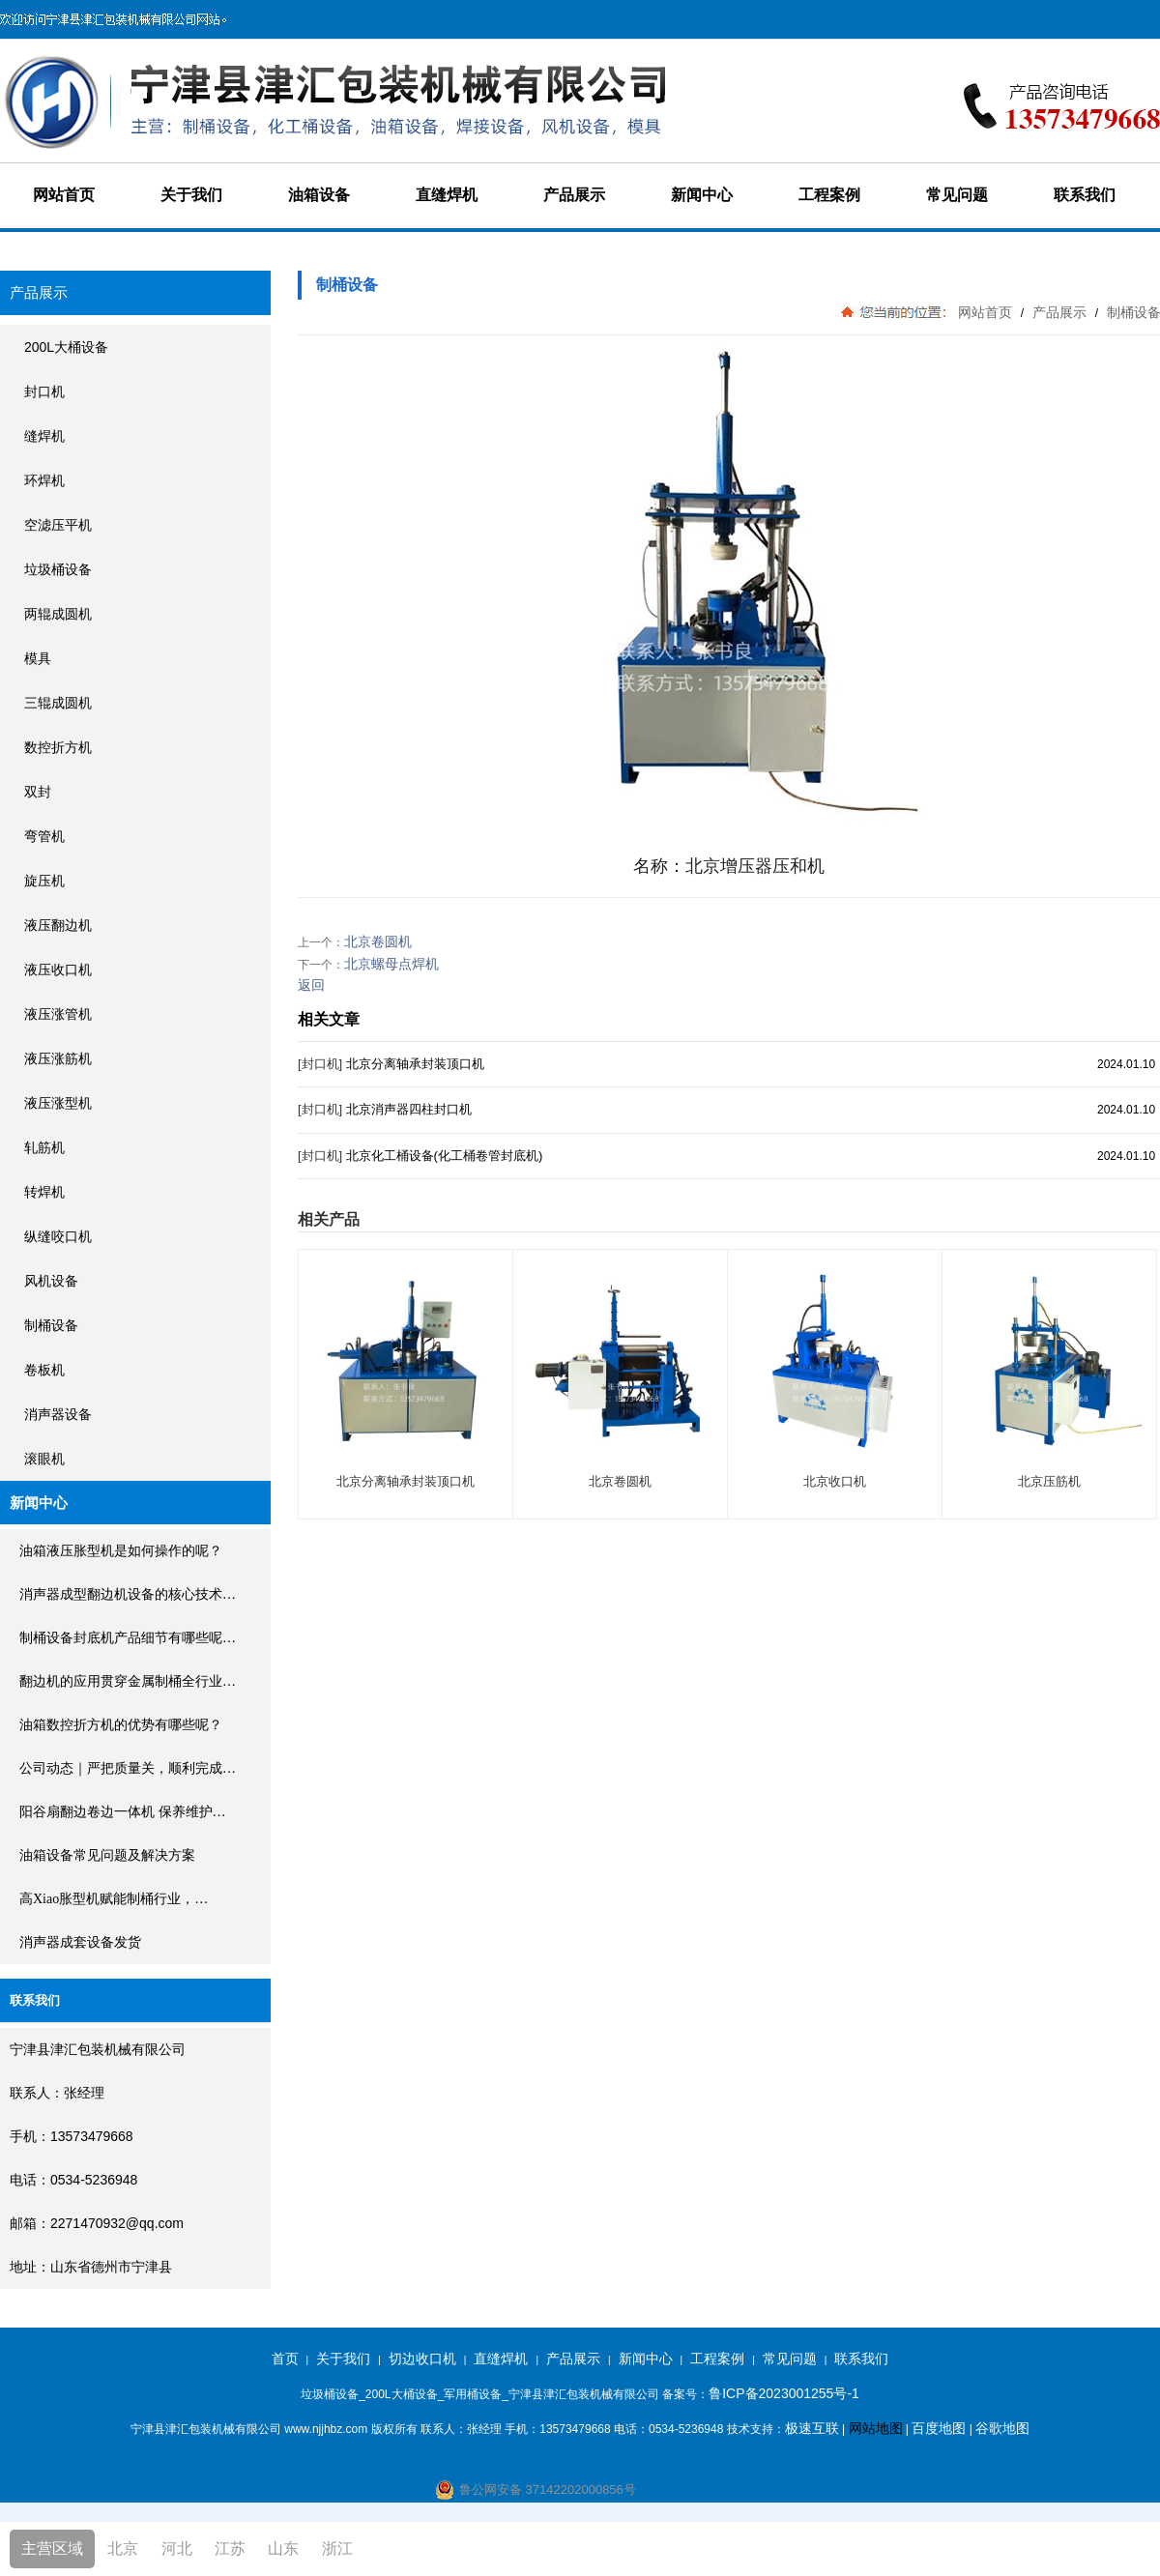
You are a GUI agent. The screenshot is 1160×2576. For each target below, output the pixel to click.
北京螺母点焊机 (391, 963)
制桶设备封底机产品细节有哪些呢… (127, 1638)
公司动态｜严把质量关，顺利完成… (127, 1768)
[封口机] (320, 1063)
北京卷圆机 (378, 941)
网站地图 (876, 2428)
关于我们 (191, 195)
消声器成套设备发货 (80, 1942)
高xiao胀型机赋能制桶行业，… (113, 1899)
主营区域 (52, 2548)
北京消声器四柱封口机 (409, 1109)
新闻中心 (702, 195)
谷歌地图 (1002, 2428)
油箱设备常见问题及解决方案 (107, 1855)
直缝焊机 (447, 195)
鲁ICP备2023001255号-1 (784, 2393)
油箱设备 (319, 195)
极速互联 (812, 2428)
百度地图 (939, 2428)
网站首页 (64, 195)
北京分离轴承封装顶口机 (415, 1063)
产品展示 (574, 195)
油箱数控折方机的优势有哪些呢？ (120, 1725)
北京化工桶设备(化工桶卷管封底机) (444, 1155)
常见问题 (957, 195)
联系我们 (1085, 195)
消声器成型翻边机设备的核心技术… (127, 1594)
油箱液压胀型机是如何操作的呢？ (120, 1551)
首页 (285, 2358)
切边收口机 (422, 2358)
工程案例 (829, 195)
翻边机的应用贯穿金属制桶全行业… (127, 1681)
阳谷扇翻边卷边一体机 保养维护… (122, 1812)
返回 (311, 985)
